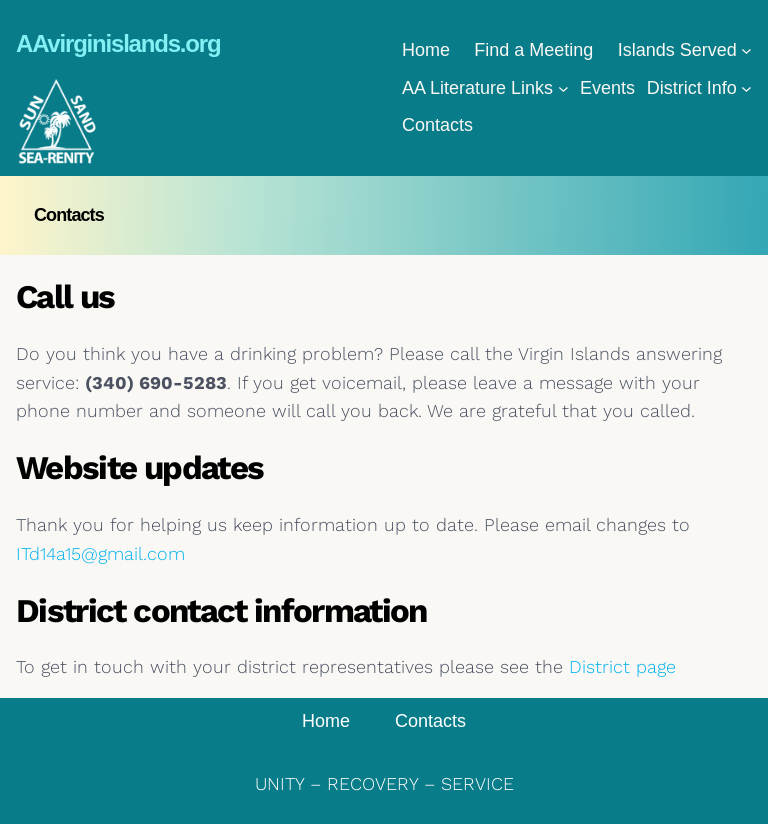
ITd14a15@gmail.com (100, 553)
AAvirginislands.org (118, 43)
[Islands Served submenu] (746, 50)
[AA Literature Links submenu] (563, 88)
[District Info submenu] (746, 88)
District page (622, 666)
